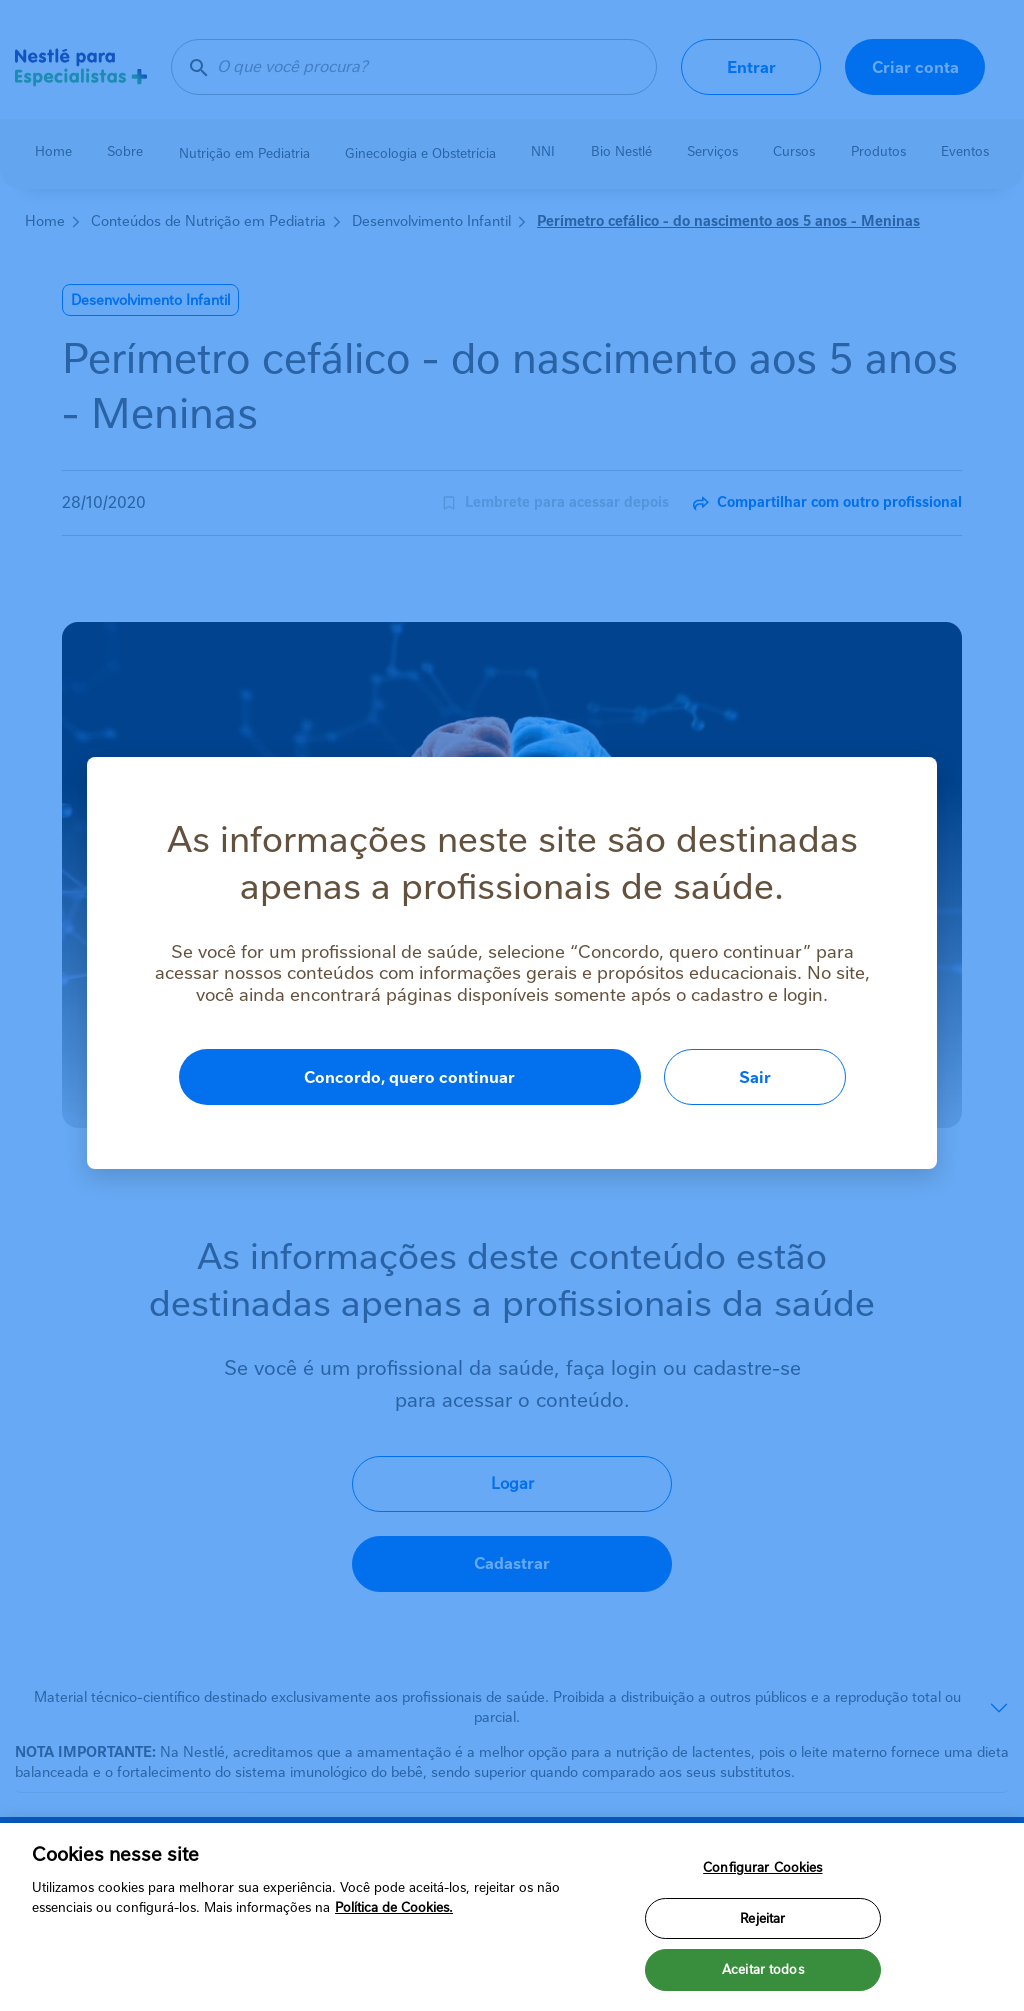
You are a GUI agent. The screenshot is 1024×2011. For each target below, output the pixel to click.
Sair (755, 1077)
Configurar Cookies (762, 1867)
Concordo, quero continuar (409, 1077)
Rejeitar (762, 1918)
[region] (512, 1917)
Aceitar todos (763, 1969)
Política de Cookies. (394, 1907)
